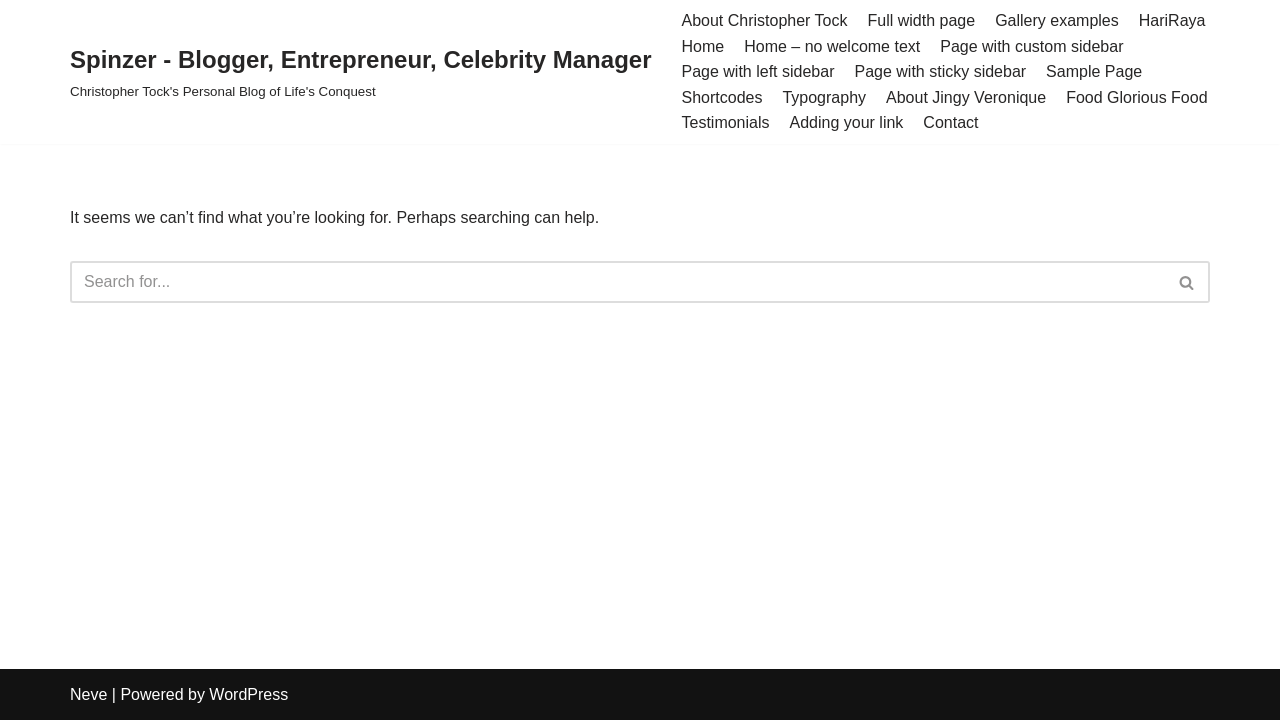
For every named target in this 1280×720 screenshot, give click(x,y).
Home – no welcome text (832, 46)
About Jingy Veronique (966, 97)
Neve (88, 694)
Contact (950, 122)
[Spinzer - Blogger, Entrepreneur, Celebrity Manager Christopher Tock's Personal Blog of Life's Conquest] (360, 71)
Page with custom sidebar (1031, 46)
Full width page (922, 20)
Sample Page (1094, 71)
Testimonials (725, 122)
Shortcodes (721, 97)
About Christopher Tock (764, 20)
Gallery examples (1057, 20)
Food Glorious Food (1136, 97)
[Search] (617, 282)
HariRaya (1172, 20)
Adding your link (847, 122)
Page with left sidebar (757, 71)
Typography (824, 97)
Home (702, 46)
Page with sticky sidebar (940, 71)
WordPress (248, 694)
